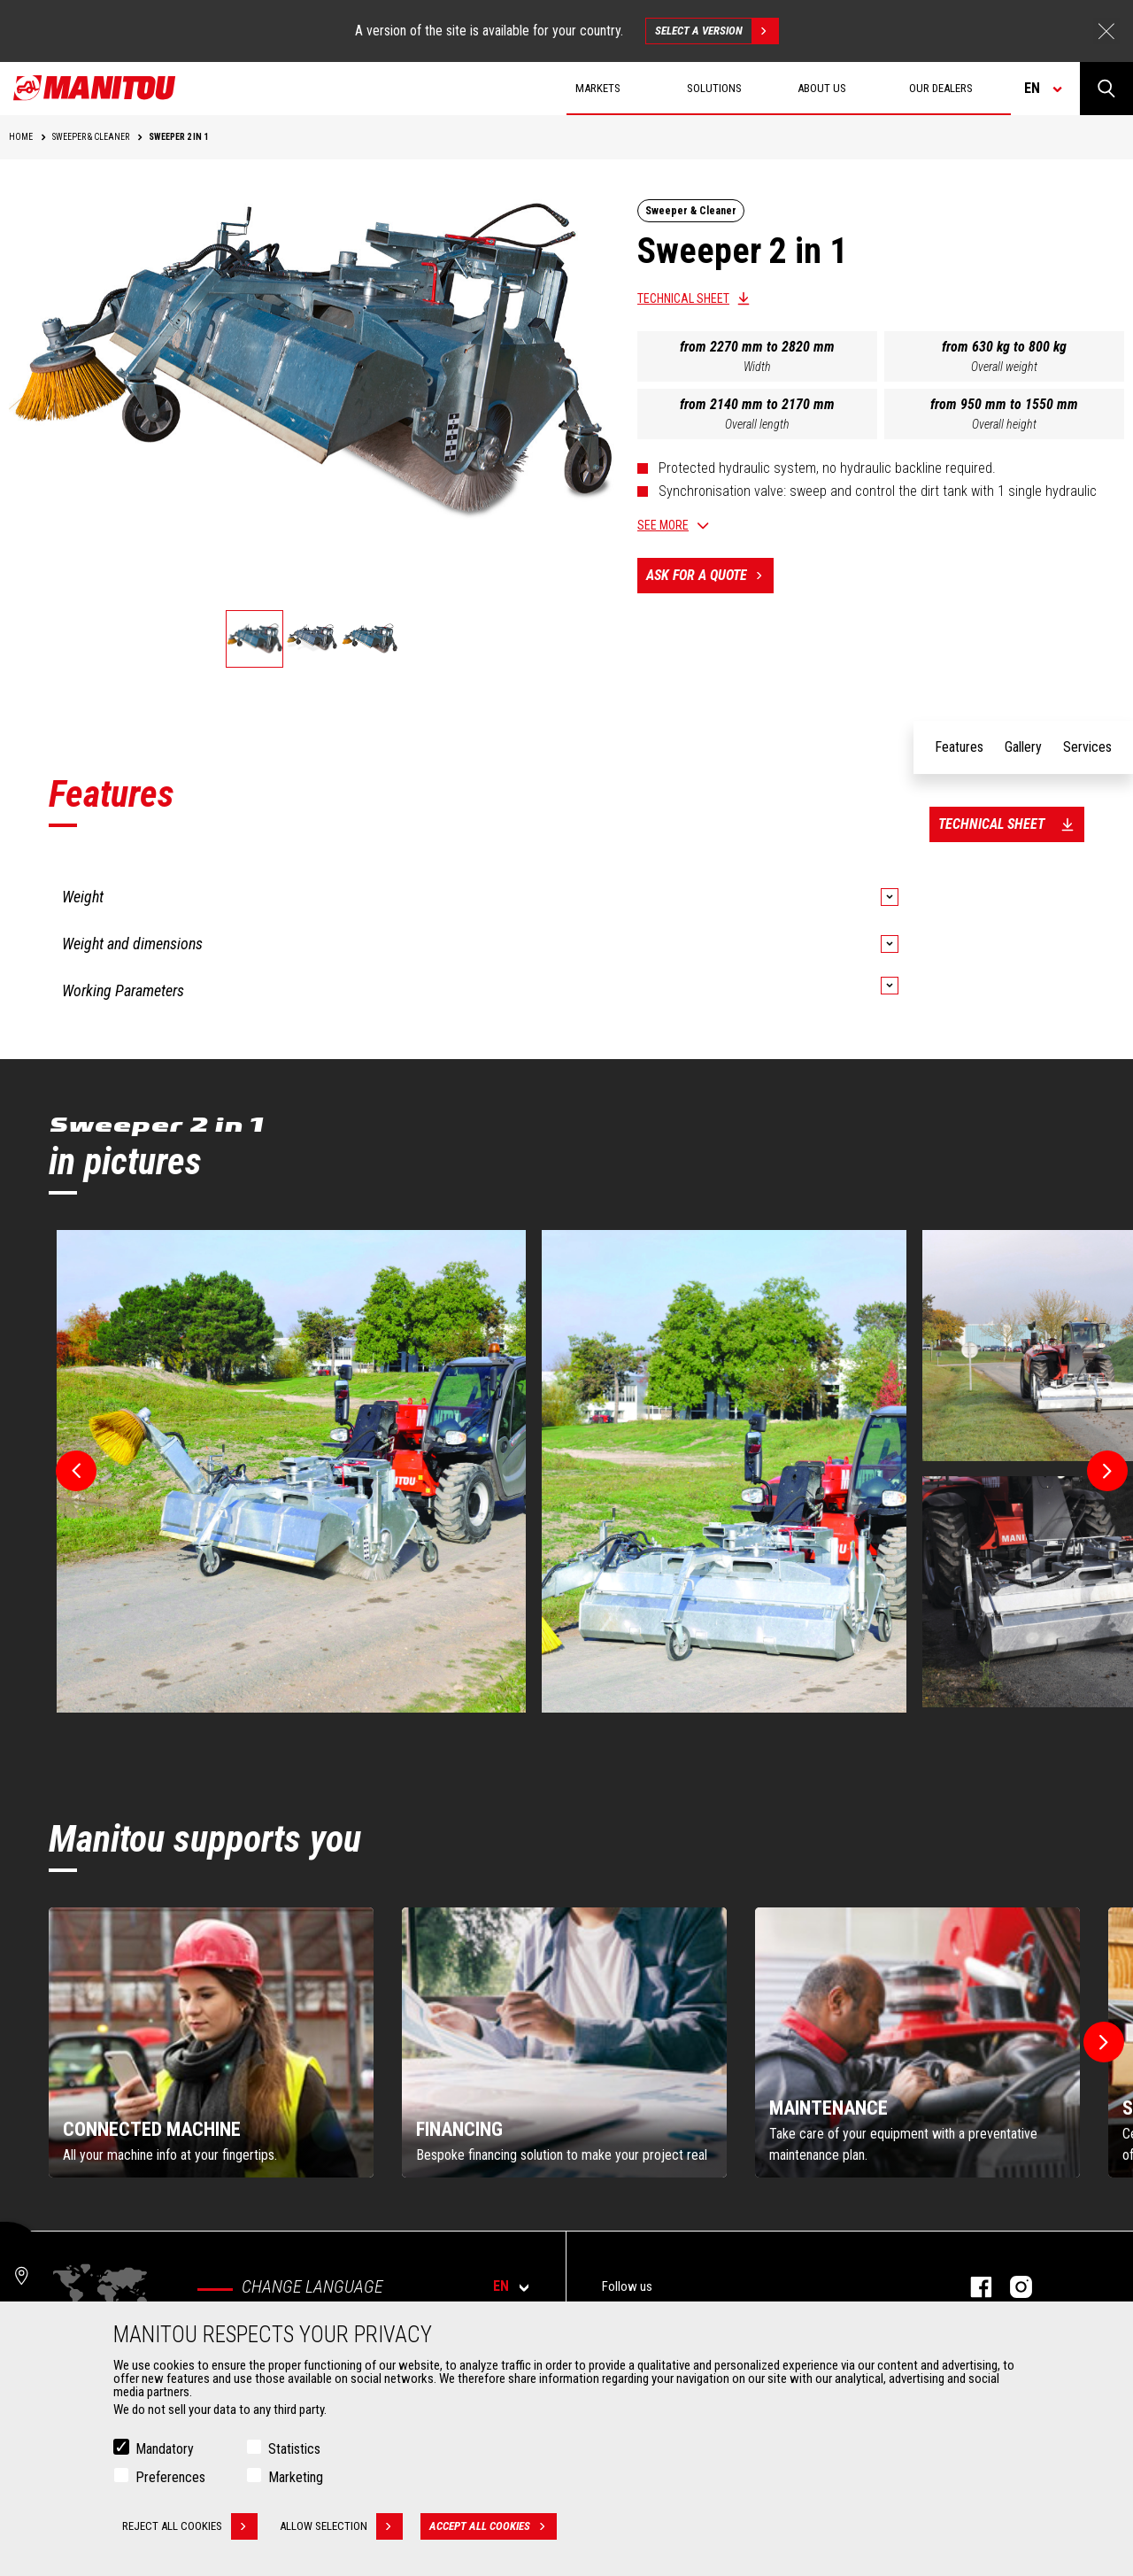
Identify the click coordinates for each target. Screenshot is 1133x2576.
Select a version (716, 31)
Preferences (170, 2477)
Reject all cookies (190, 2526)
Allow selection (341, 2526)
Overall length (757, 424)
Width (757, 366)
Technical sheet (683, 298)
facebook (972, 2287)
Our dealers (941, 88)
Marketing (295, 2477)
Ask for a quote (710, 575)
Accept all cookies (493, 2526)
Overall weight (1004, 366)
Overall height (1004, 424)
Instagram (1012, 2287)
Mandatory (164, 2449)
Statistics (294, 2449)
